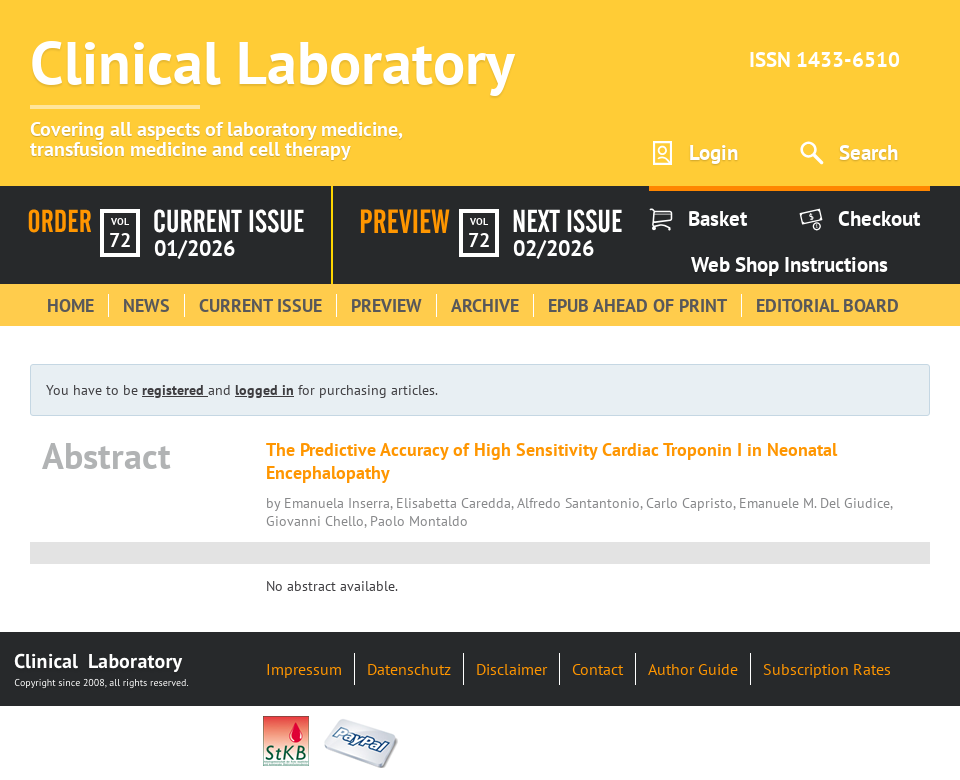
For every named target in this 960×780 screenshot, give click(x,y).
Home (70, 305)
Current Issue (260, 305)
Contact (597, 669)
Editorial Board (827, 305)
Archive (485, 305)
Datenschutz (409, 669)
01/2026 (194, 248)
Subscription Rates (827, 669)
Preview (386, 305)
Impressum (304, 669)
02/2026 (553, 248)
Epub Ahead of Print (637, 305)
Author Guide (693, 669)
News (146, 305)
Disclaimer (511, 669)
